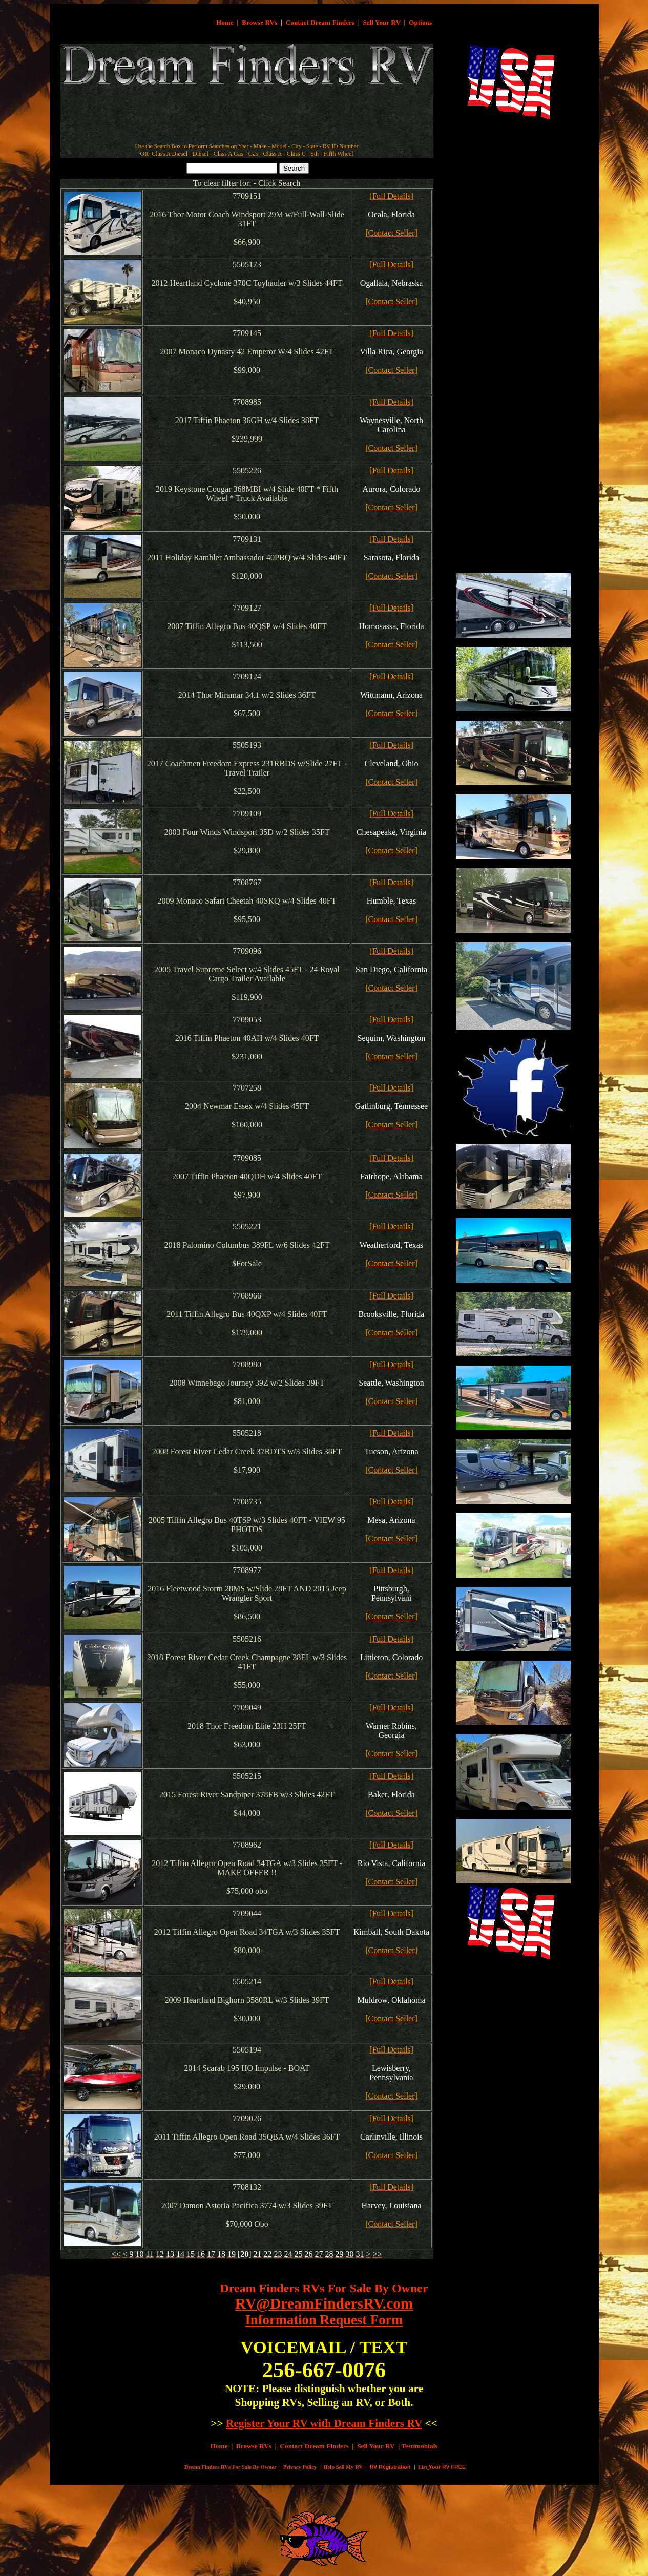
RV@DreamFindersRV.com (324, 2303)
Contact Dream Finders (320, 22)
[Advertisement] (246, 118)
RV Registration (390, 2467)
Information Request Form (324, 2320)
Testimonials (419, 2446)
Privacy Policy (300, 2467)
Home (225, 22)
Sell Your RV (381, 22)
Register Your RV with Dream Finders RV (324, 2423)
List (422, 2467)
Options (420, 22)
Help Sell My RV (343, 2467)
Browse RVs (259, 22)
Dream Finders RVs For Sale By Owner (324, 2288)
